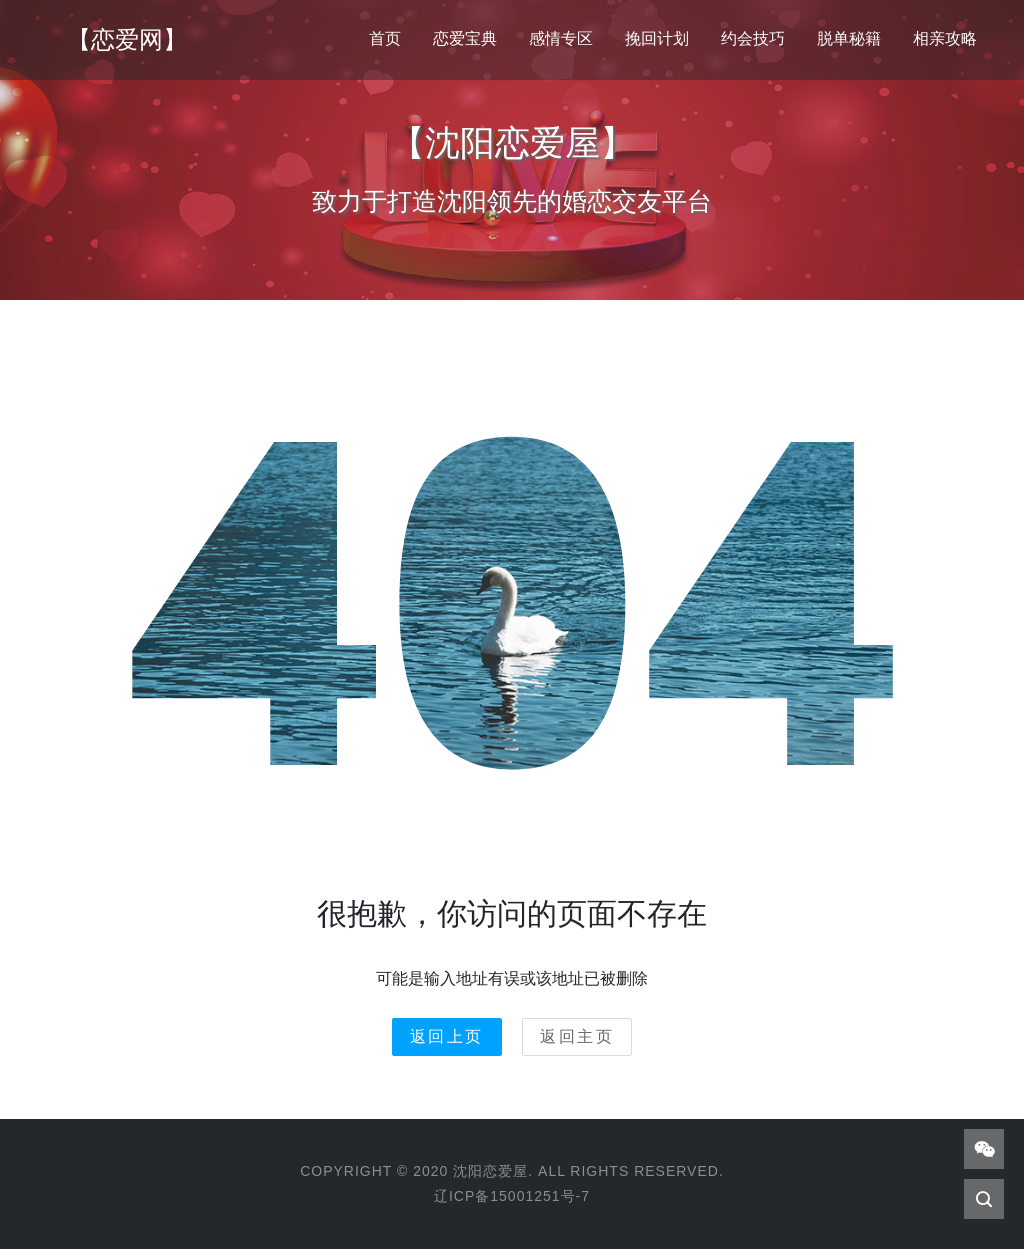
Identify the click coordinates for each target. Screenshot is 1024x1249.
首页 (385, 38)
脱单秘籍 (849, 38)
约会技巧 (753, 38)
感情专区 (561, 38)
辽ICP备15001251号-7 (512, 1196)
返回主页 (577, 1036)
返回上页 (447, 1036)
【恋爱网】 (127, 39)
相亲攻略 (945, 38)
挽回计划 (657, 38)
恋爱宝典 (465, 38)
